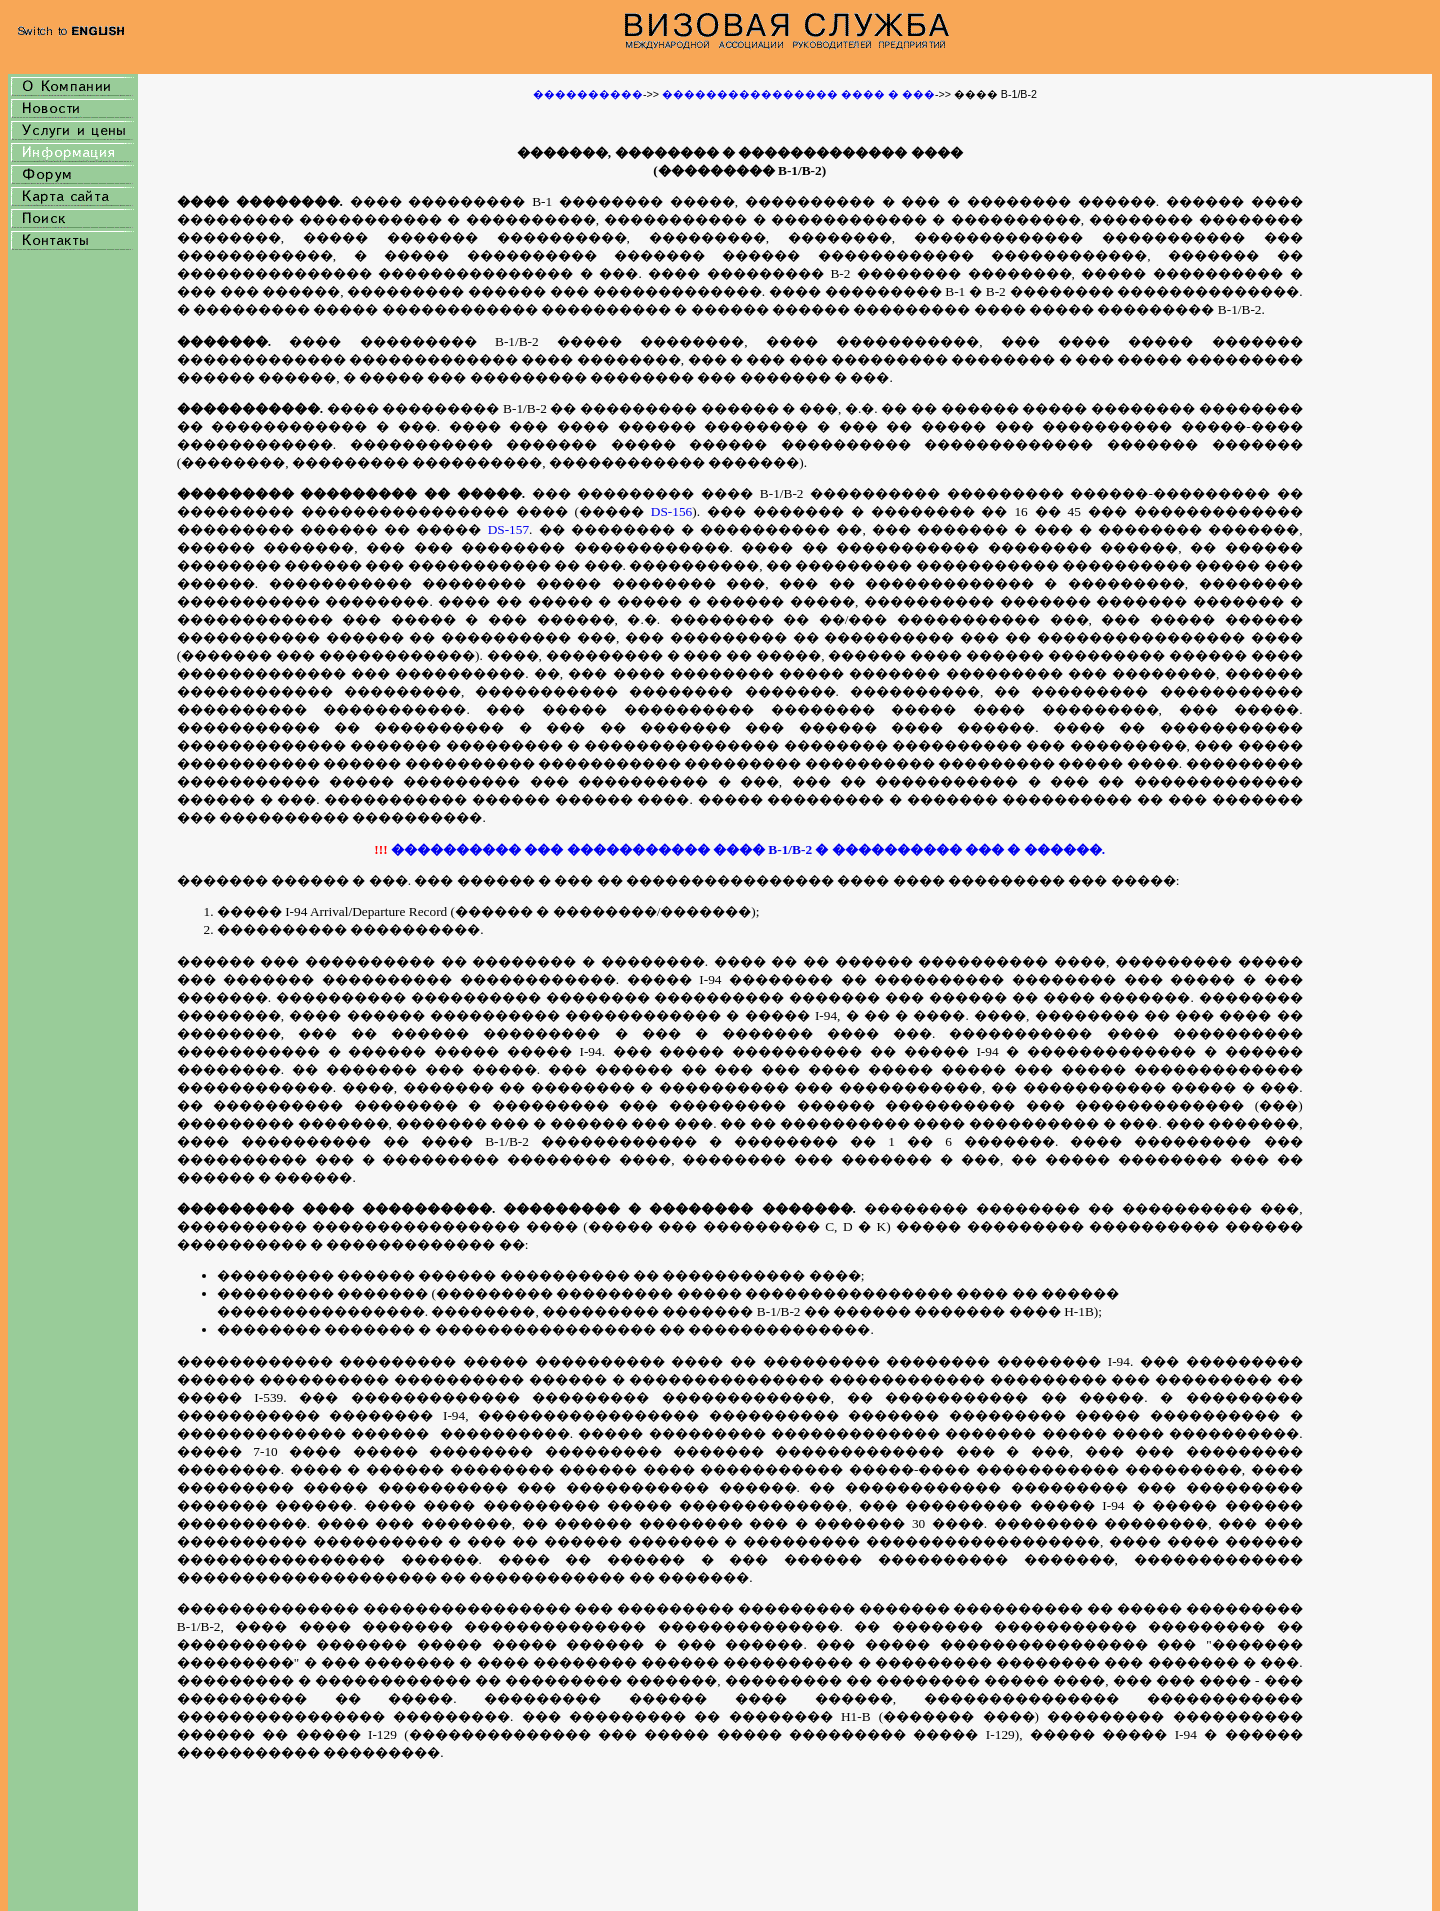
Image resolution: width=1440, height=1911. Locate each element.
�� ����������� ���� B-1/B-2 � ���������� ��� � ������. (821, 849)
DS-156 (671, 511)
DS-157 (508, 529)
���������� (588, 94)
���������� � (464, 849)
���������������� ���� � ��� (797, 94)
